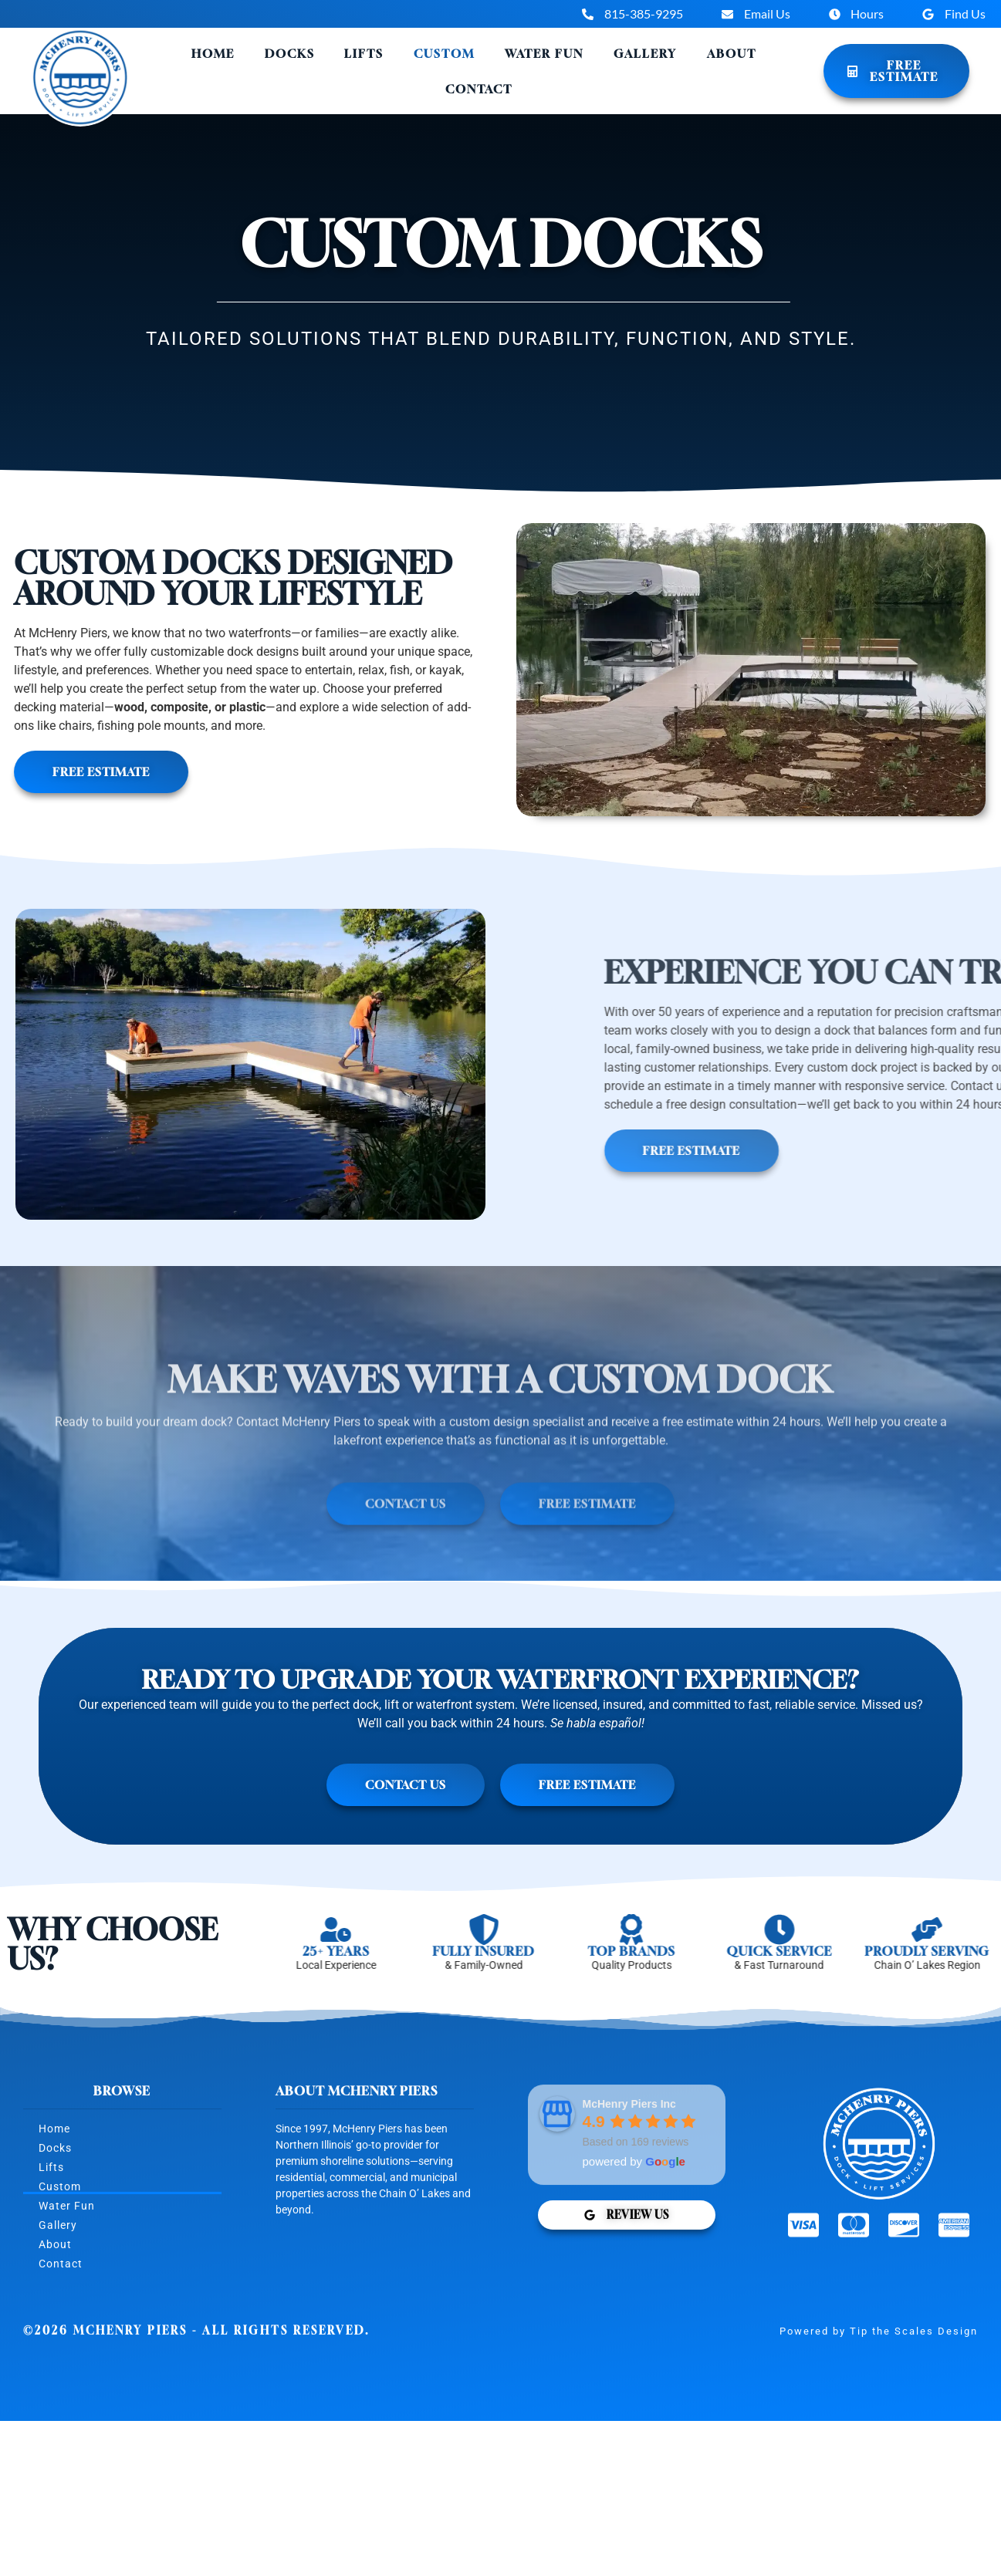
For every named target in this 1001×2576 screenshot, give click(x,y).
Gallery (645, 53)
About (731, 53)
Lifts (364, 53)
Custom (444, 53)
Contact (478, 89)
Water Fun (544, 53)
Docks (290, 53)
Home (213, 53)
